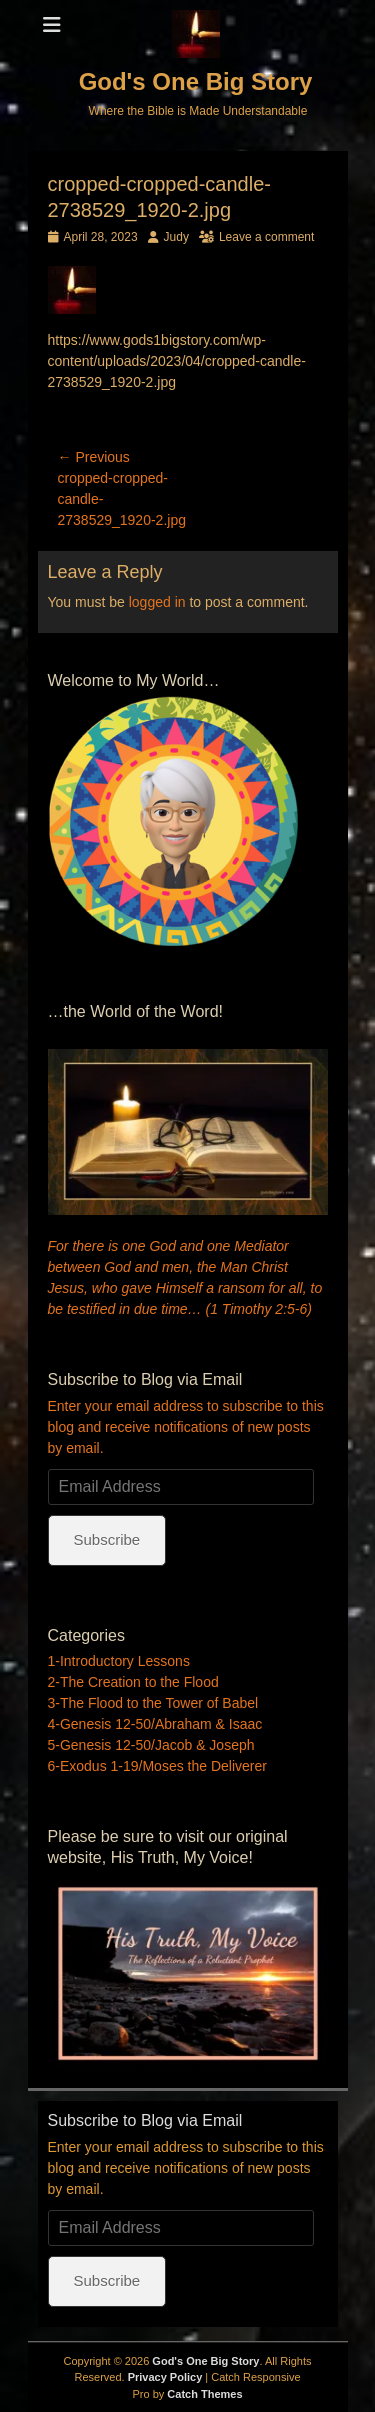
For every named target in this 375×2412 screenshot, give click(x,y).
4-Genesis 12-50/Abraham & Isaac (155, 1724)
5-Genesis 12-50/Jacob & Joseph (151, 1745)
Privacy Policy (165, 2377)
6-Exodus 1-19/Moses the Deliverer (157, 1766)
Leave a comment (266, 237)
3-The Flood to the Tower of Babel (153, 1703)
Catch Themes (204, 2394)
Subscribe (107, 1539)
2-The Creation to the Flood (133, 1682)
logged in (157, 602)
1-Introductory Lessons (119, 1661)
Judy (176, 237)
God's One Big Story (196, 81)
